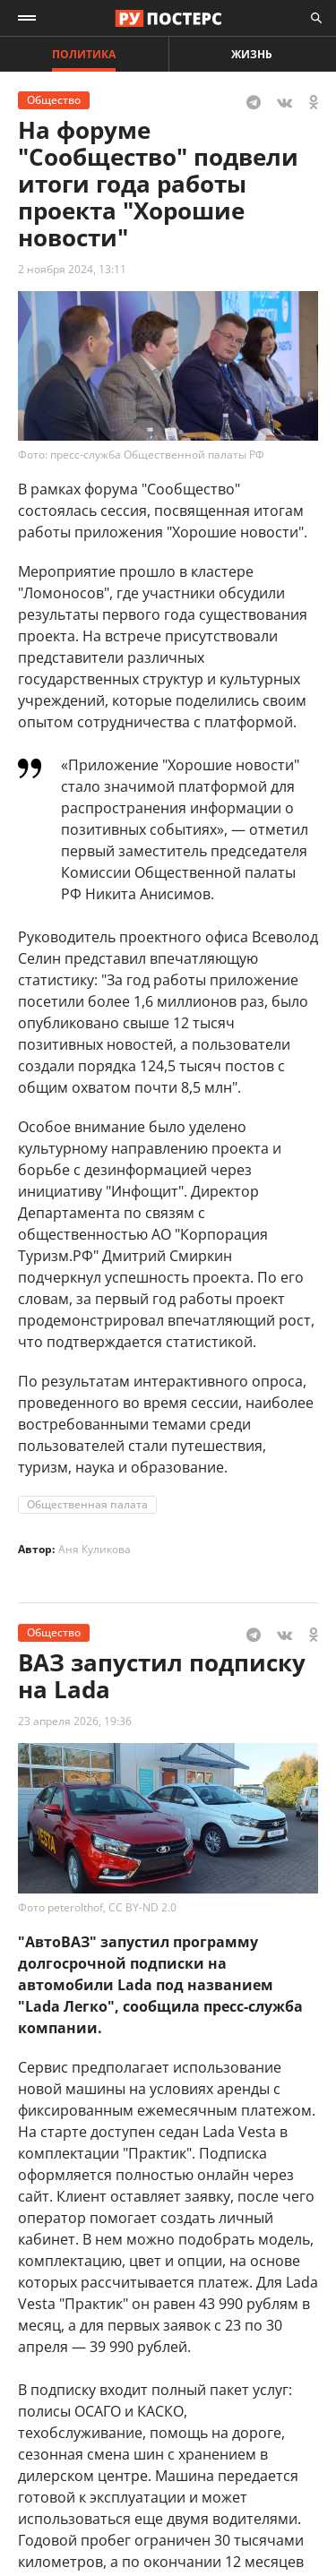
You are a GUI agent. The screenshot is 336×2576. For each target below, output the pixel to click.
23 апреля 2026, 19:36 (75, 1721)
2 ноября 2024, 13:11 (72, 269)
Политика (84, 54)
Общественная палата (87, 1504)
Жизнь (251, 54)
